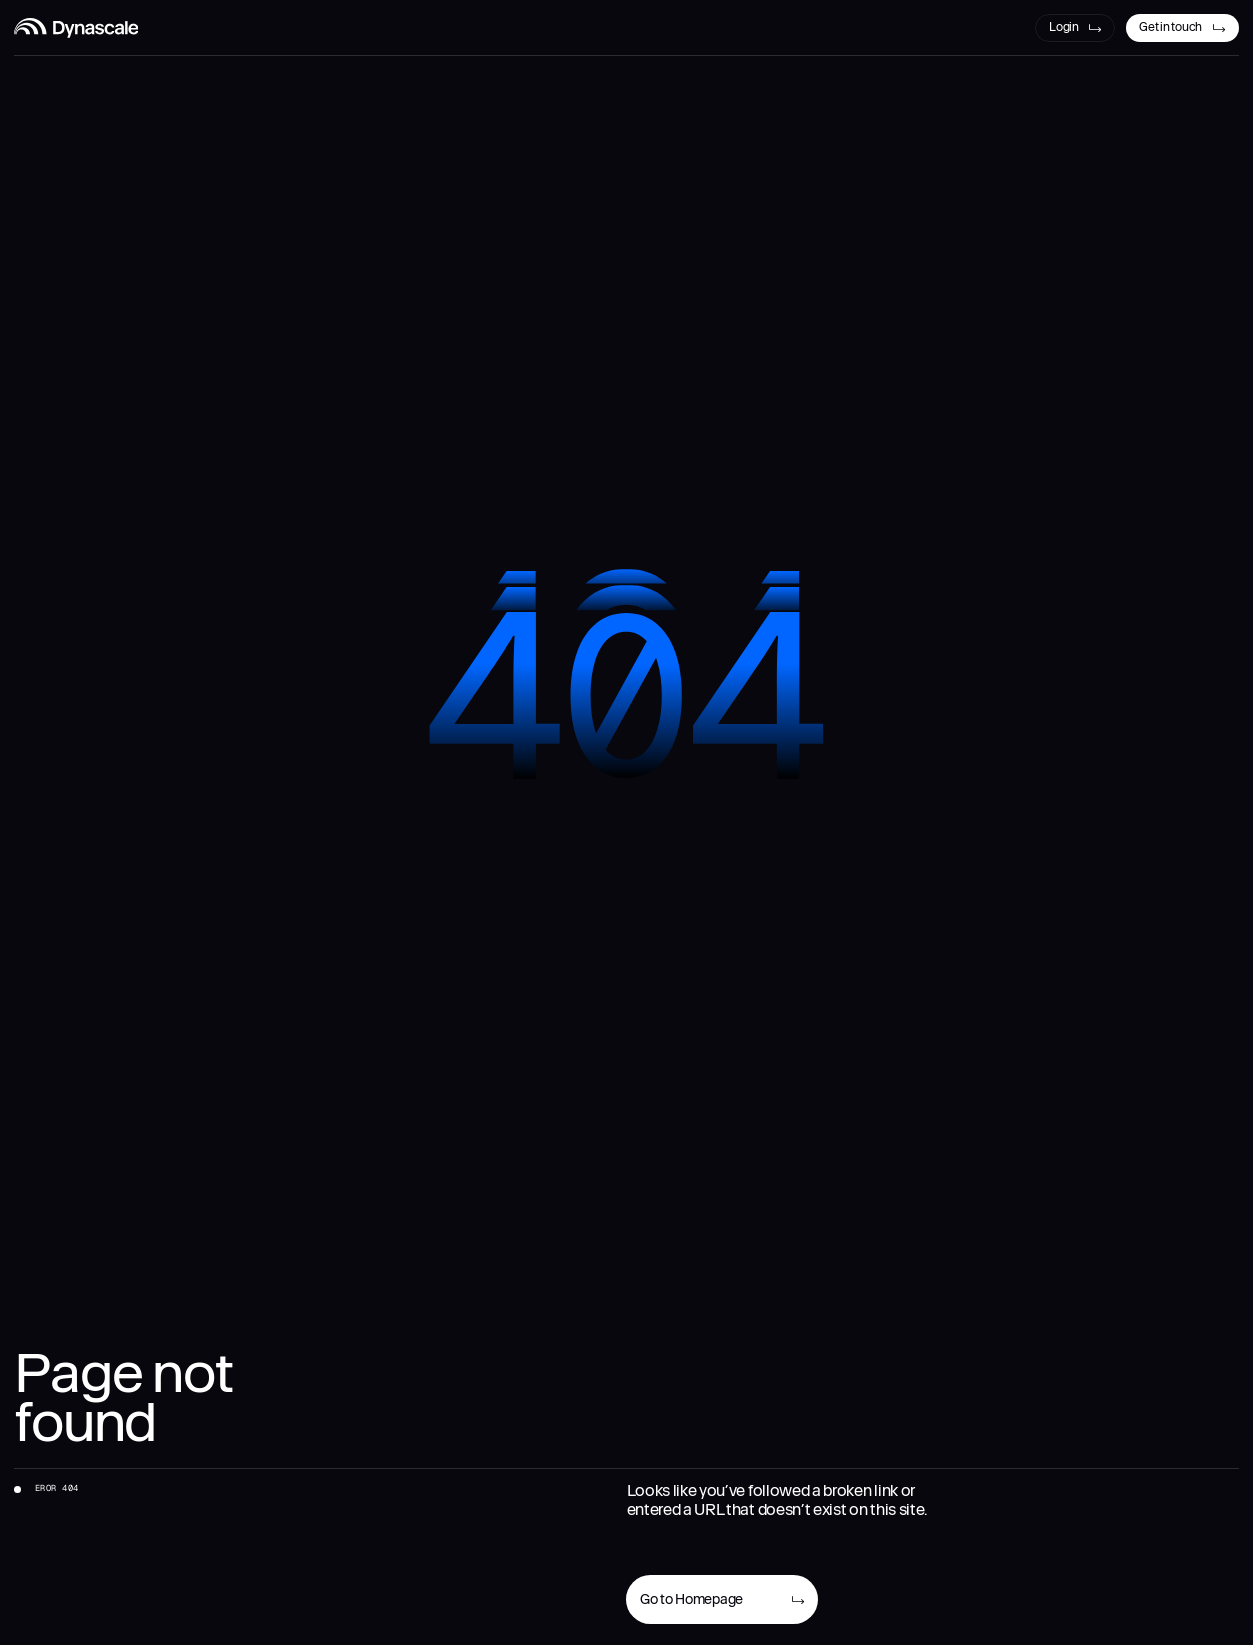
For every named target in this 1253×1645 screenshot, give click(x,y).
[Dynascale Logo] (76, 28)
